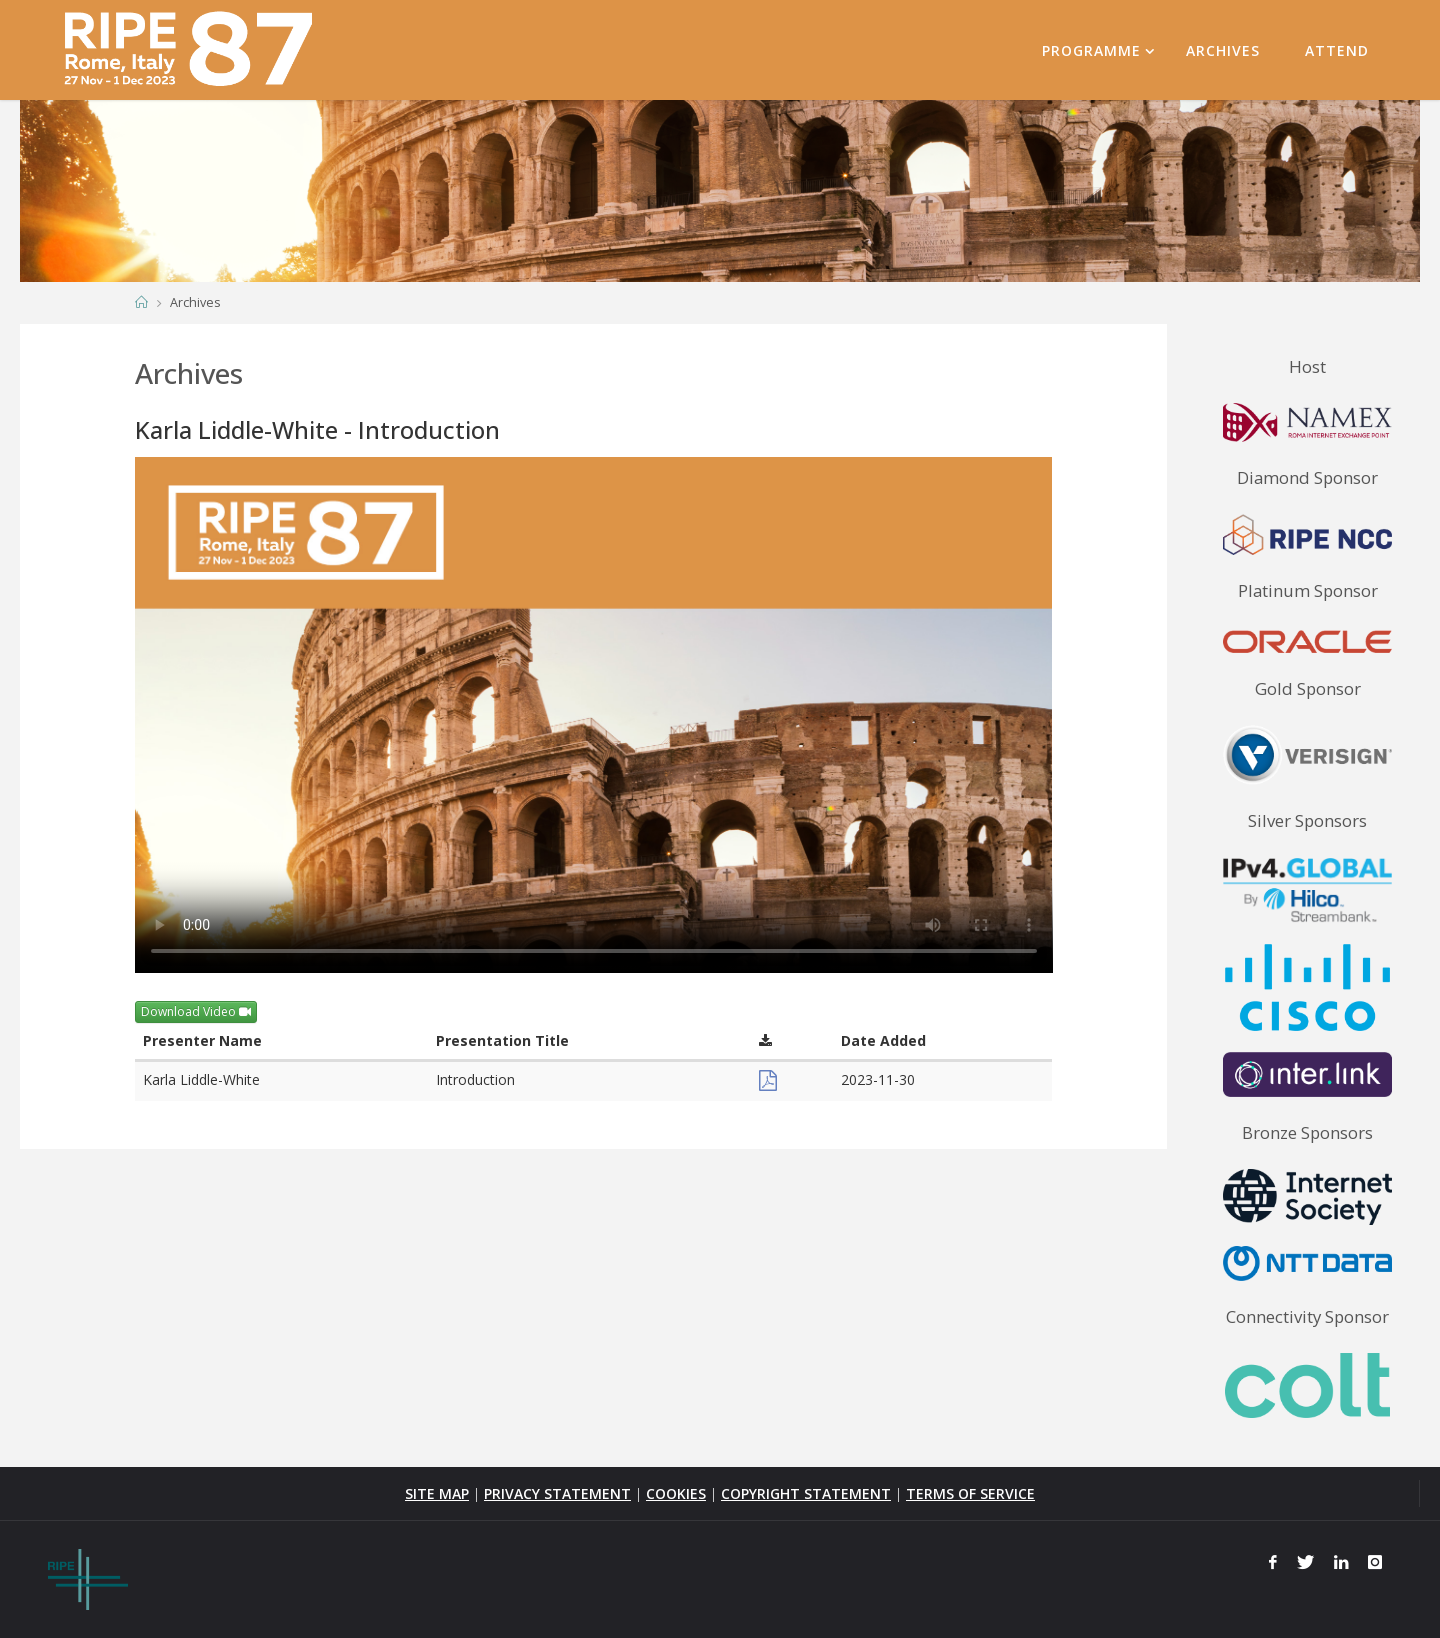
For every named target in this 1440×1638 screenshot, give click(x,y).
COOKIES (676, 1493)
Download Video (196, 1011)
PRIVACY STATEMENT (557, 1493)
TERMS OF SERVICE (970, 1493)
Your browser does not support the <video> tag (594, 715)
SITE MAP (437, 1493)
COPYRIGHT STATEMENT (806, 1493)
